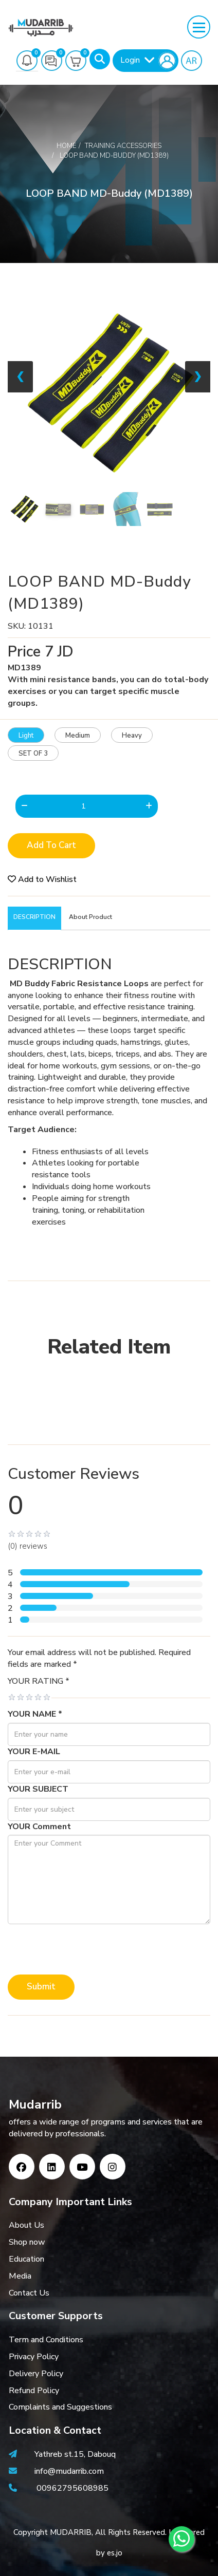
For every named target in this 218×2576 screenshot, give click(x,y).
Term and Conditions (46, 2339)
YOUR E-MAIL (34, 1751)
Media (20, 2276)
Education (26, 2259)
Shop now (27, 2242)
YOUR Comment (39, 1826)
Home (66, 146)
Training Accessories (123, 146)
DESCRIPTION (34, 917)
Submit (41, 1986)
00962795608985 (72, 2488)
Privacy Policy (34, 2356)
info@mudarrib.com (68, 2471)
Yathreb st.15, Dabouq (75, 2454)
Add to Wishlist (42, 879)
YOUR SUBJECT (38, 1789)
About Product (90, 917)
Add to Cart (51, 845)
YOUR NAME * (35, 1714)
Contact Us (29, 2293)
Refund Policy (34, 2390)
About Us (26, 2225)
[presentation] (86, 1949)
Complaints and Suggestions (60, 2407)
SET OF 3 (33, 753)
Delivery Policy (36, 2373)
